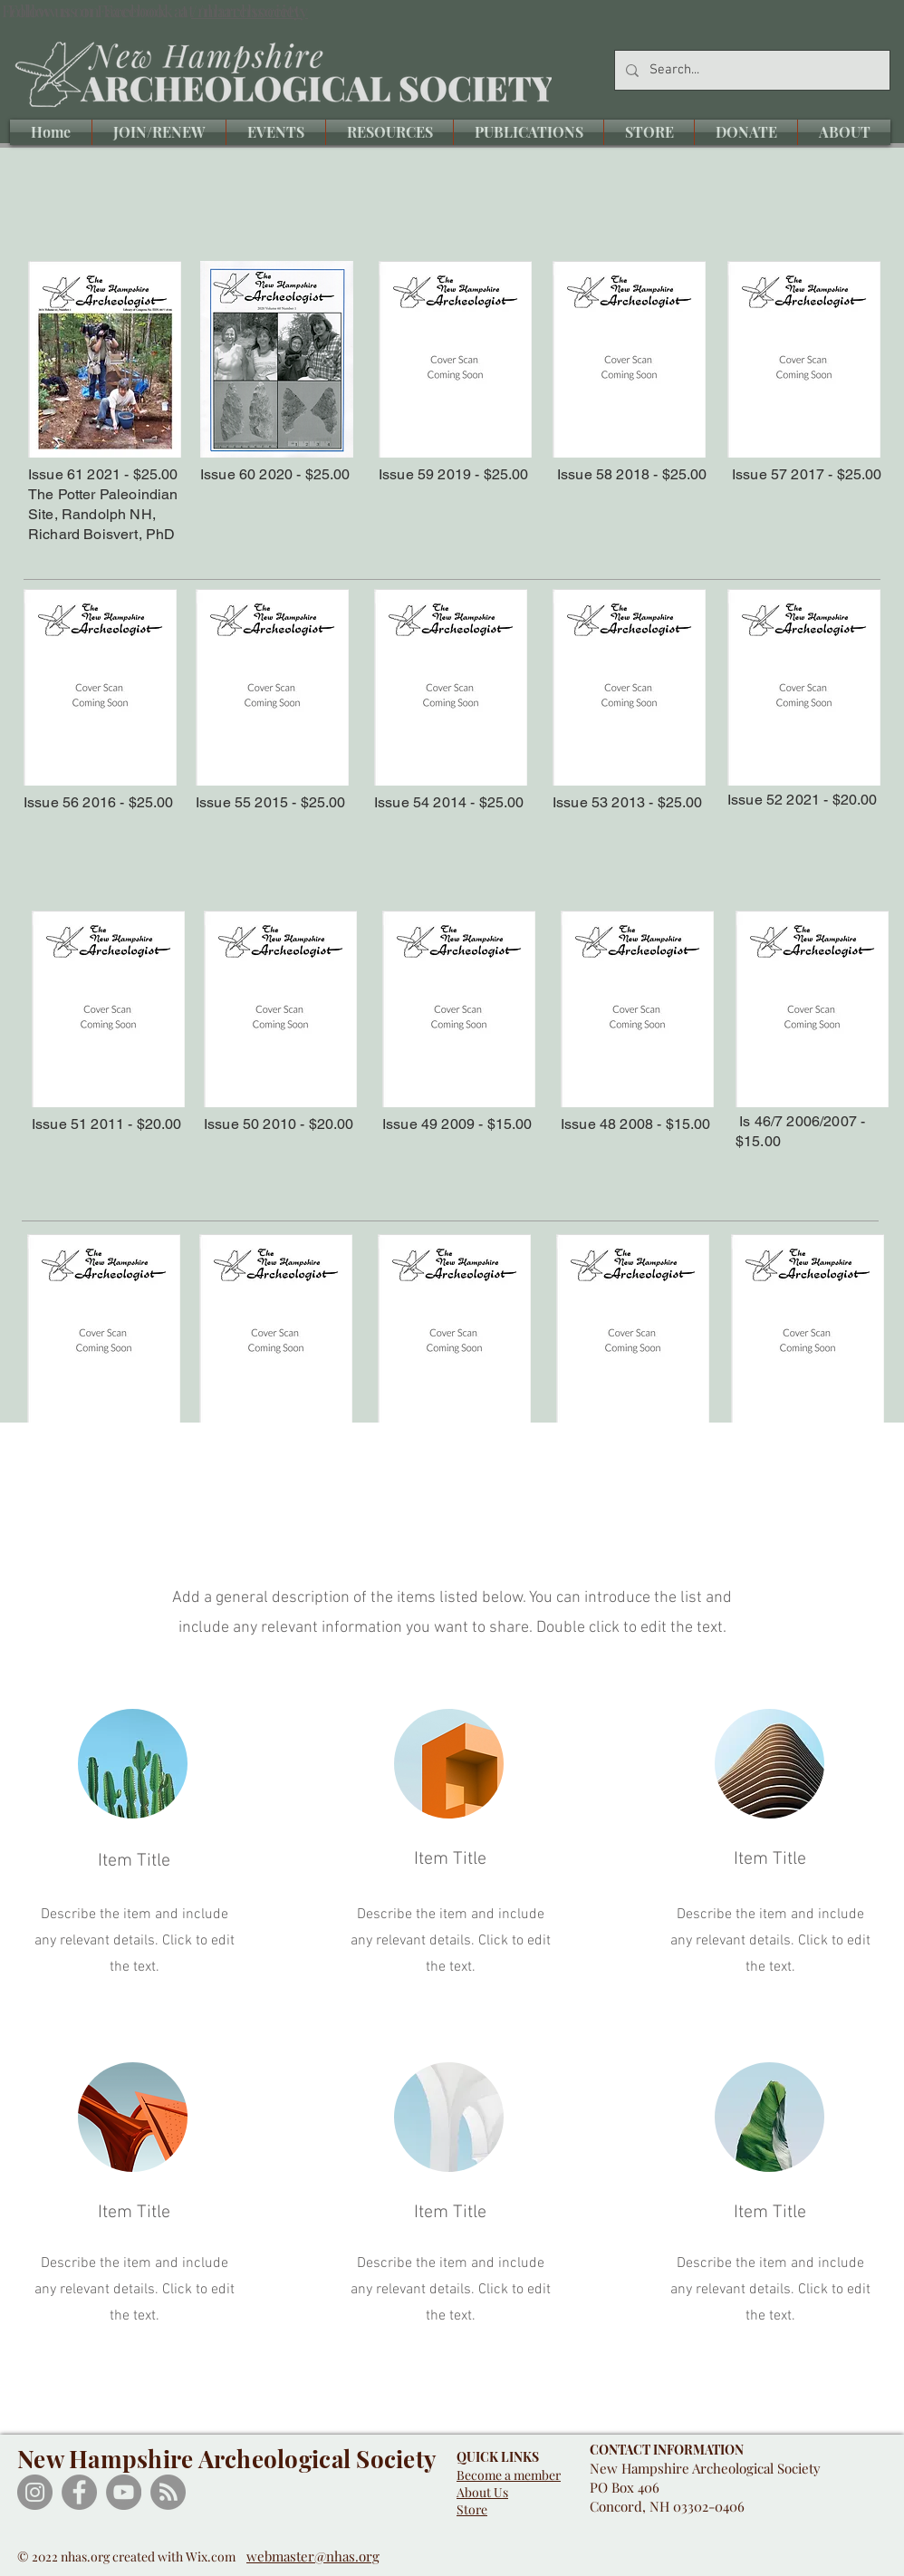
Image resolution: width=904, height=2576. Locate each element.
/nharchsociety (246, 11)
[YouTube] (123, 2492)
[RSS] (168, 2492)
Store (472, 2509)
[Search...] (750, 70)
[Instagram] (35, 2492)
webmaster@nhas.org (313, 2556)
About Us (482, 2492)
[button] (275, 132)
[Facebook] (79, 2492)
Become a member (509, 2475)
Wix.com (216, 2556)
